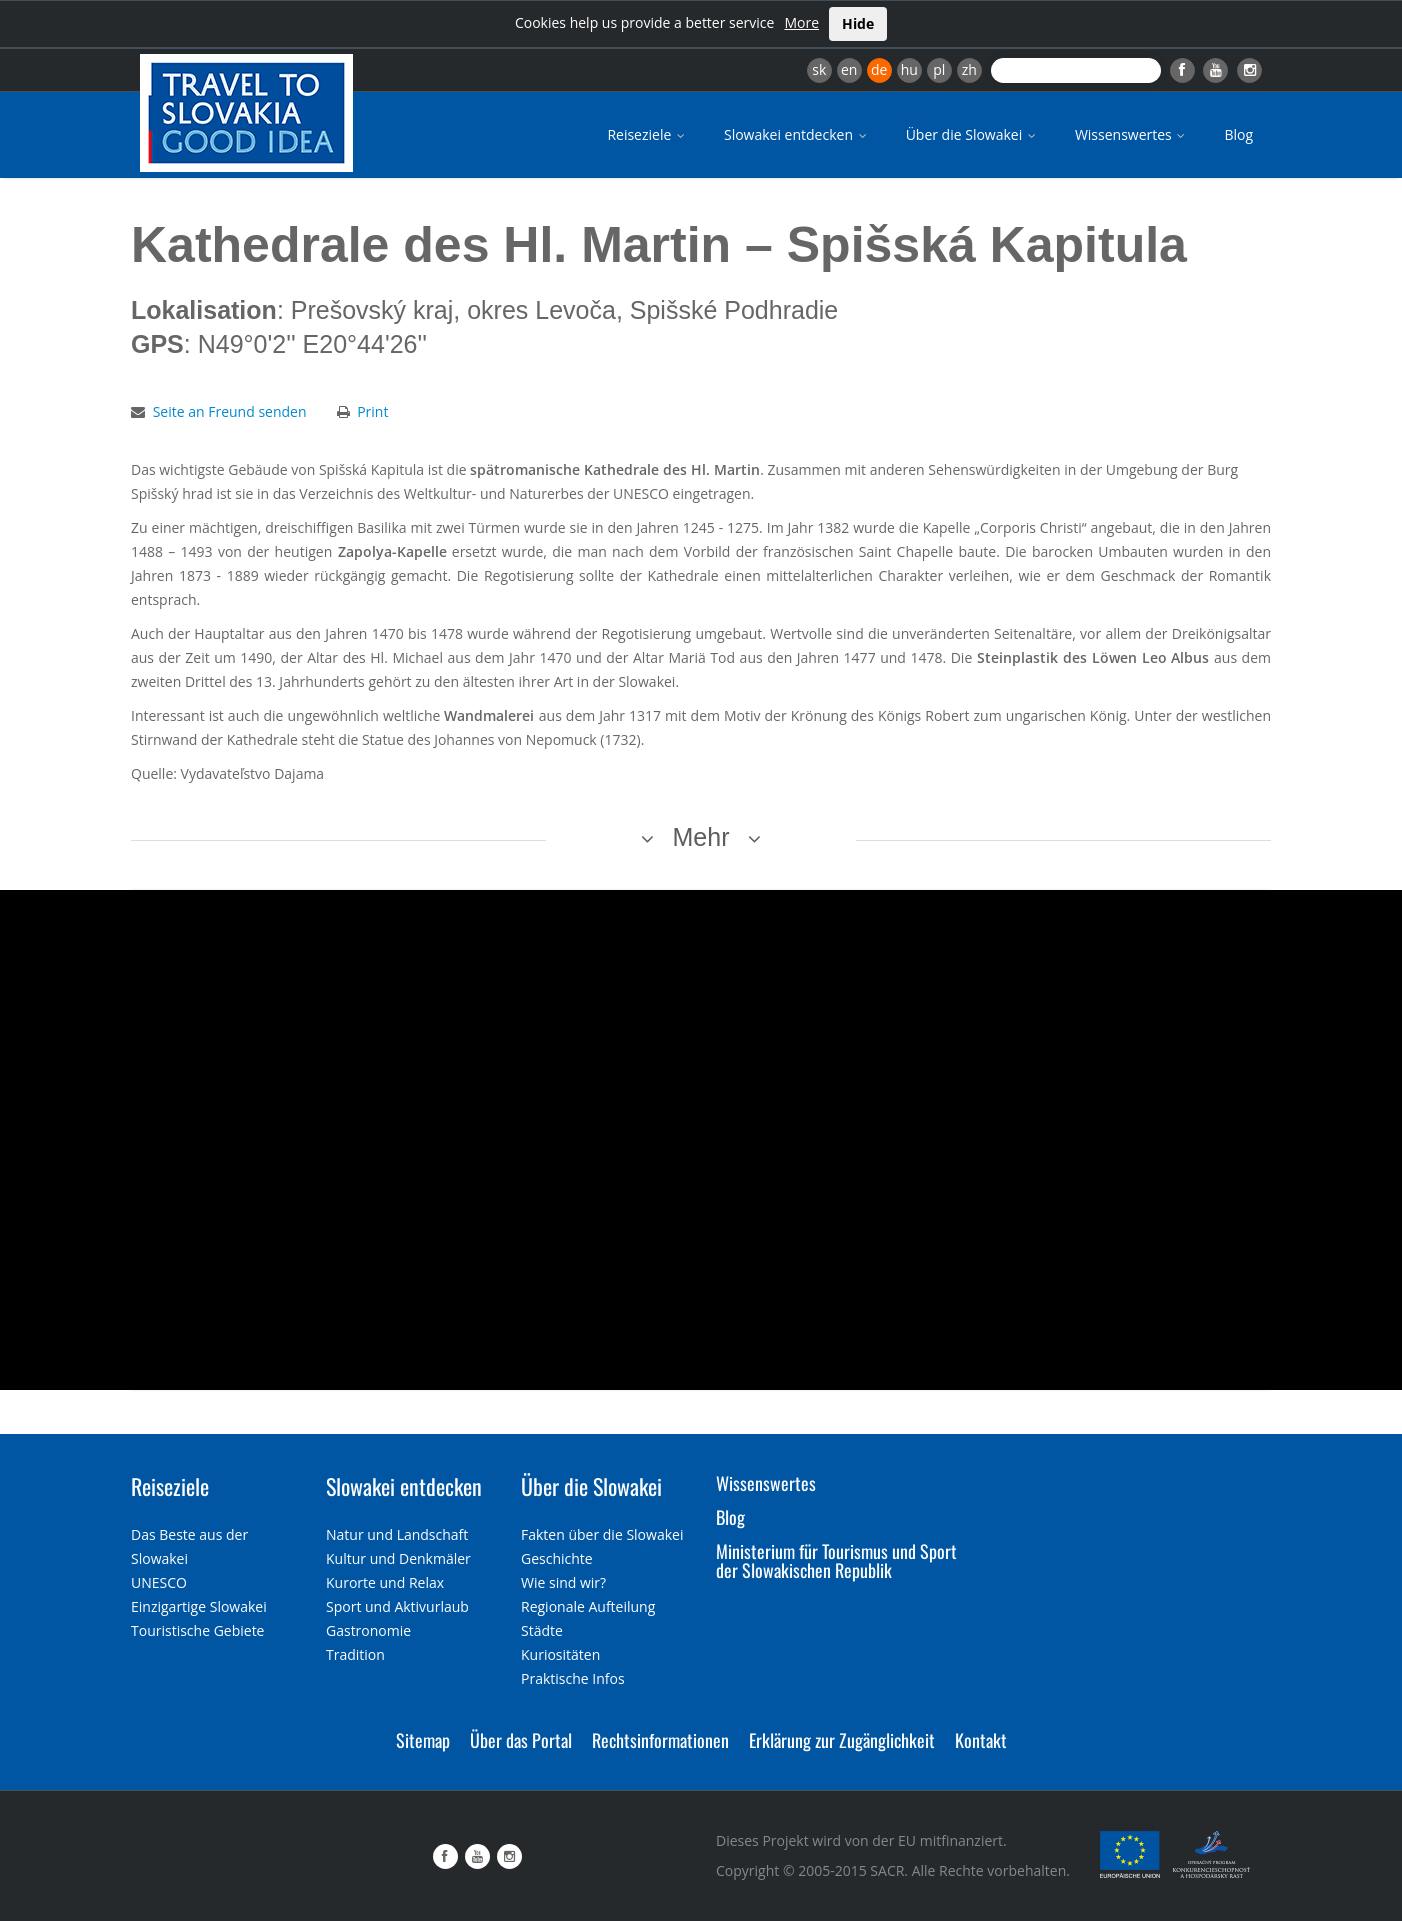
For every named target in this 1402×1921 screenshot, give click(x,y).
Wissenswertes (1132, 134)
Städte (542, 1630)
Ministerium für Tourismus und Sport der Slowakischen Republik (836, 1561)
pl (939, 69)
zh (969, 69)
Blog (1238, 134)
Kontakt (981, 1740)
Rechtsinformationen (660, 1740)
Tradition (355, 1654)
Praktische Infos (573, 1678)
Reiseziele (647, 134)
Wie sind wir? (563, 1582)
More (801, 22)
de (879, 69)
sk (819, 69)
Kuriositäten (560, 1654)
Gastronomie (368, 1630)
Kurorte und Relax (385, 1582)
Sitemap (423, 1740)
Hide (858, 23)
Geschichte (557, 1558)
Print (372, 411)
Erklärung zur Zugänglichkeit (842, 1740)
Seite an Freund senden (230, 411)
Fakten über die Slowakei (602, 1534)
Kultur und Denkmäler (398, 1558)
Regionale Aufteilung (588, 1606)
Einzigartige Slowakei (199, 1606)
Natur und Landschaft (397, 1534)
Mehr (701, 837)
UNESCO (159, 1582)
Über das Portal (521, 1740)
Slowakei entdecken (797, 134)
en (849, 69)
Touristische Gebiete (198, 1630)
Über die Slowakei (972, 134)
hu (909, 69)
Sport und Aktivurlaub (397, 1606)
